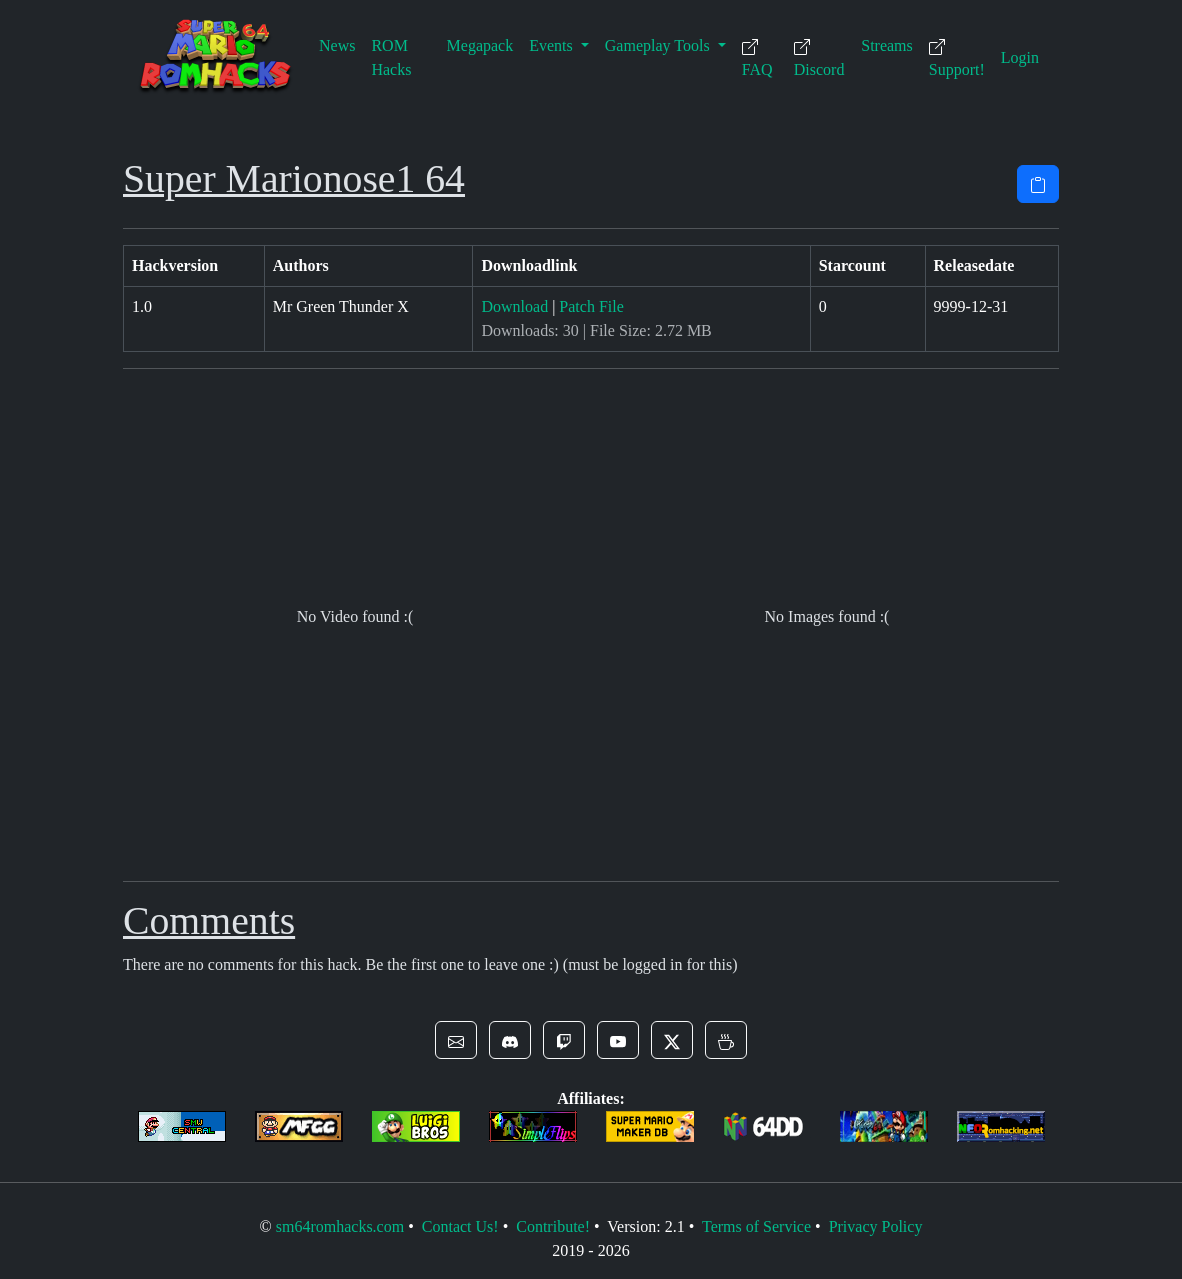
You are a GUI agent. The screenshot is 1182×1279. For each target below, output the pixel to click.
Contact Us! (460, 1226)
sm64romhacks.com (340, 1226)
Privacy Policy (876, 1226)
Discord (819, 58)
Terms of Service (756, 1226)
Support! (957, 58)
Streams (887, 45)
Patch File (591, 306)
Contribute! (553, 1226)
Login (1020, 57)
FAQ (757, 58)
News (337, 45)
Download (514, 306)
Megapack (480, 45)
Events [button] (553, 45)
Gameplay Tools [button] (659, 45)
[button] (456, 1040)
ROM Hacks (391, 57)
